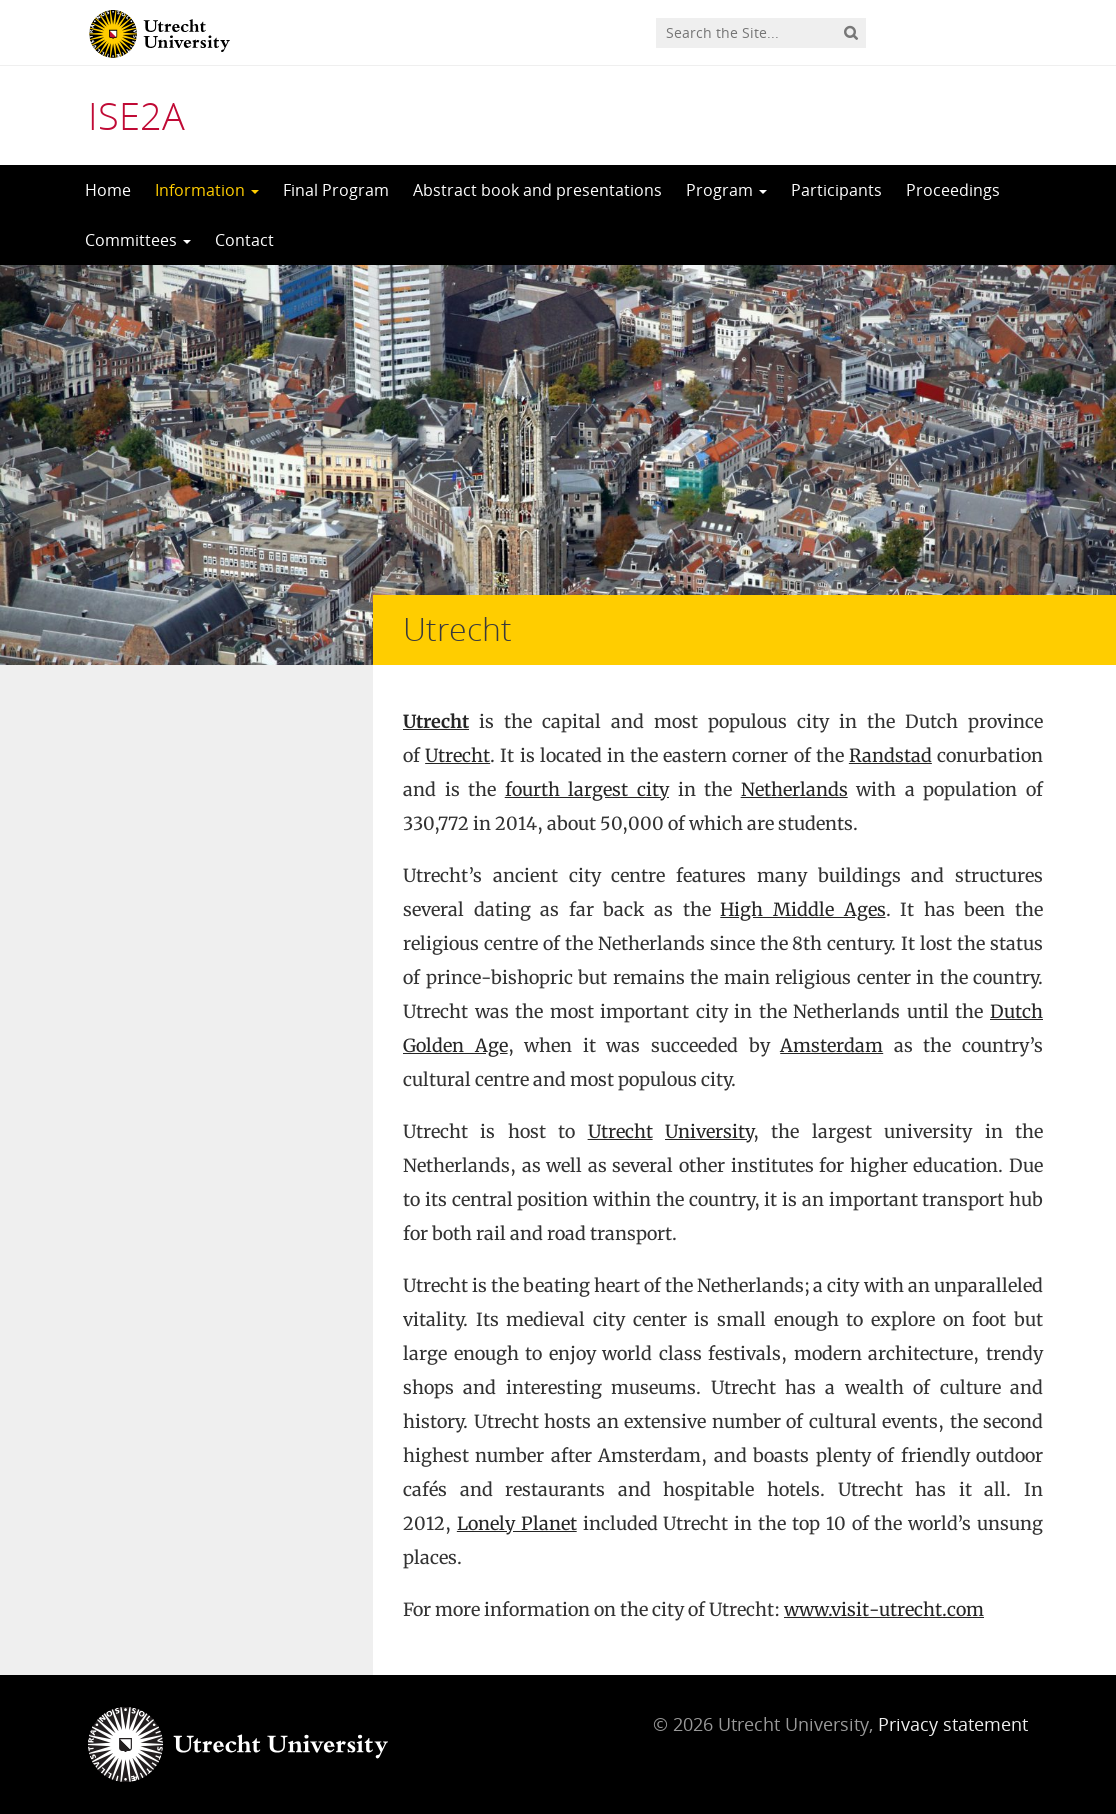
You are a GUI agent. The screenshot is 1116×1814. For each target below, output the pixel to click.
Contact (244, 240)
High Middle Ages (802, 909)
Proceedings (953, 190)
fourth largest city (587, 789)
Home (108, 190)
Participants (836, 190)
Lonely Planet (517, 1523)
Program (726, 190)
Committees (138, 240)
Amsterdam (831, 1045)
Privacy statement (953, 1724)
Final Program (336, 190)
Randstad (890, 755)
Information (207, 190)
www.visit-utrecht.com (884, 1609)
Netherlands (794, 789)
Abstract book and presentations (537, 190)
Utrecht (436, 721)
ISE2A (136, 115)
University (709, 1131)
